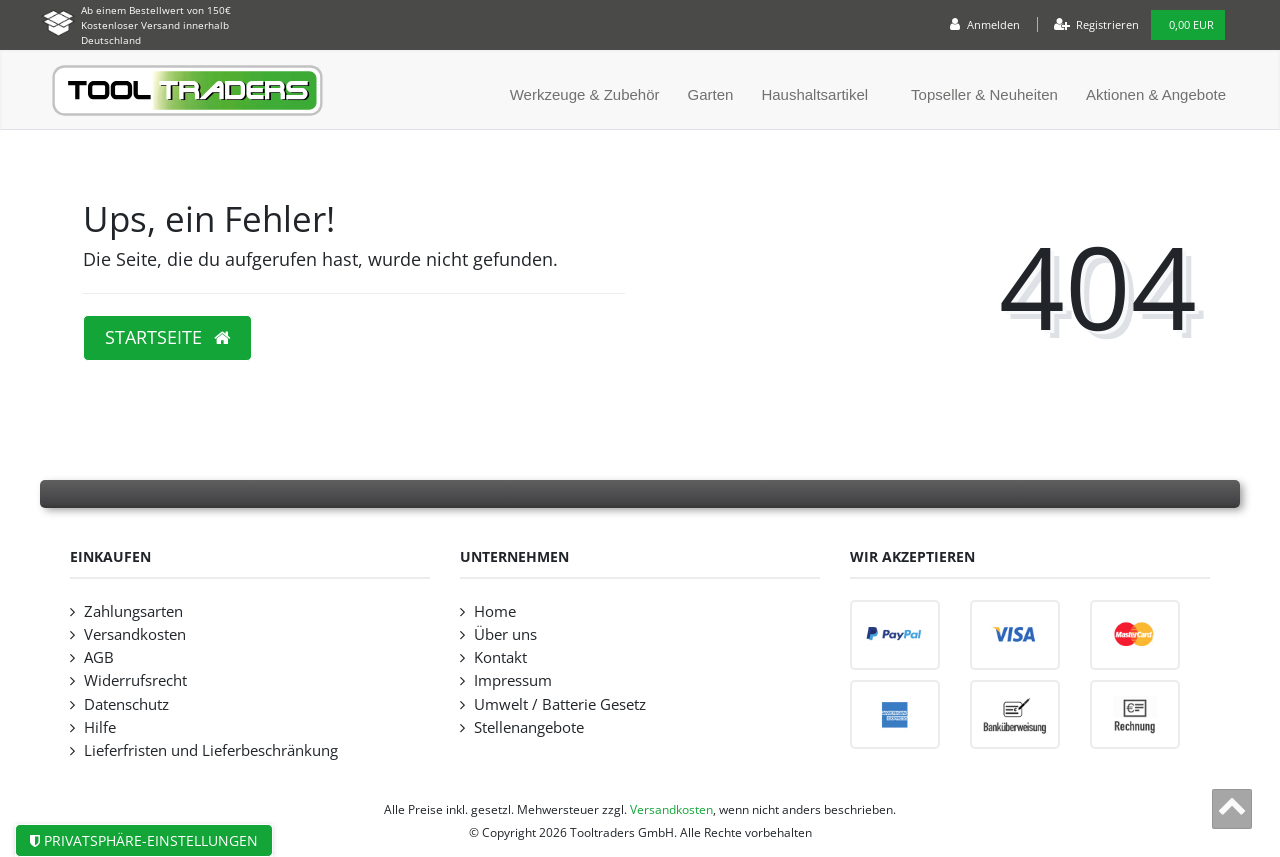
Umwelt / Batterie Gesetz (560, 704)
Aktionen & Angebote (1156, 94)
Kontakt (500, 657)
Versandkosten (135, 634)
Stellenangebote (529, 727)
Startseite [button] (167, 337)
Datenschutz (126, 704)
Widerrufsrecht (135, 680)
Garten (711, 94)
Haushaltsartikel (814, 94)
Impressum (513, 680)
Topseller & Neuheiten (984, 94)
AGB (99, 657)
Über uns (505, 634)
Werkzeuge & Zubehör (585, 94)
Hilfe (100, 727)
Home (495, 611)
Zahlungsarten (133, 611)
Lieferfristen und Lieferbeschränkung (211, 750)
